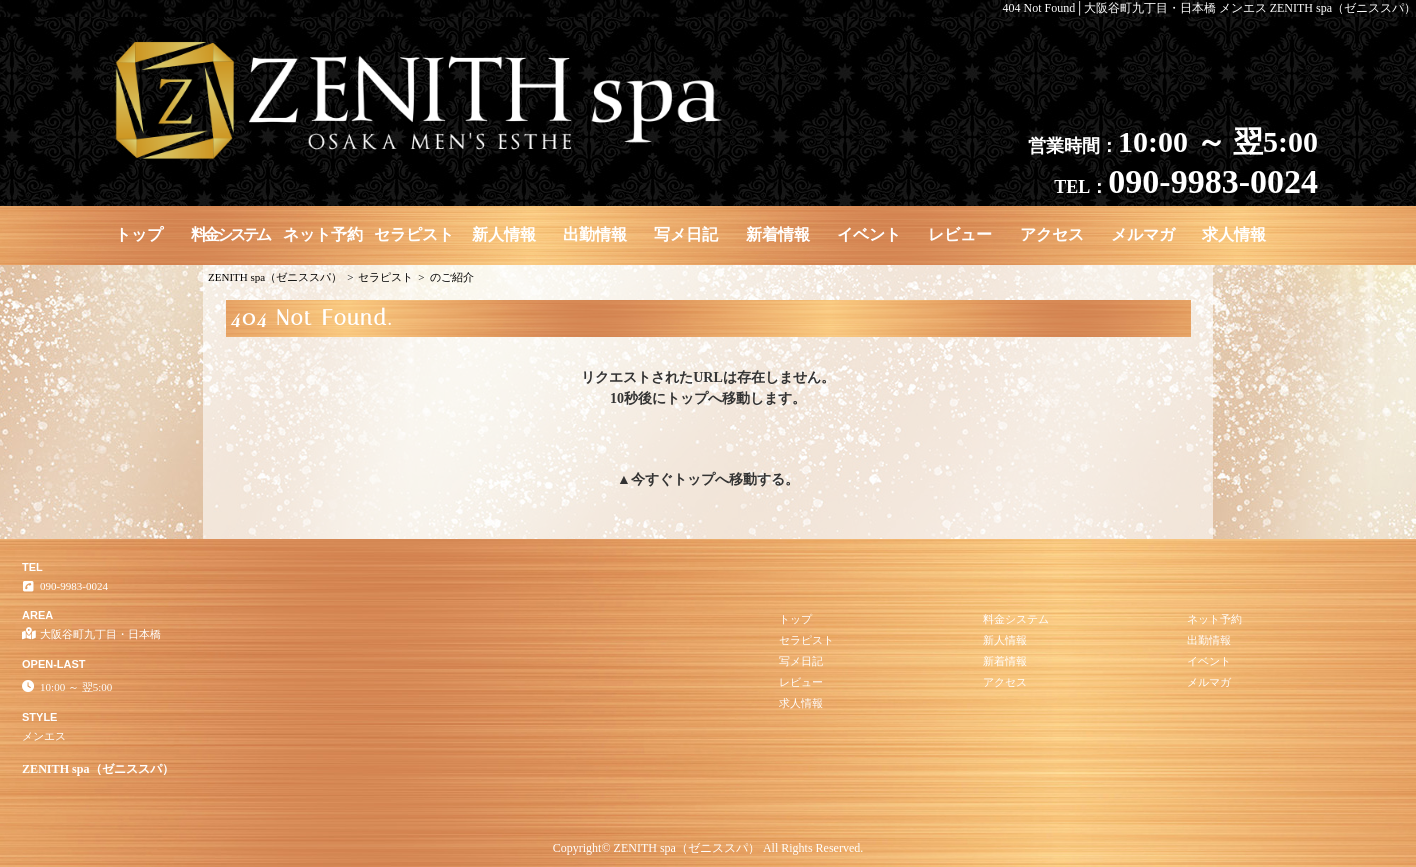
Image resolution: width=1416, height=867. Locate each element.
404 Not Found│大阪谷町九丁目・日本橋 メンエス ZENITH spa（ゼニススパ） (1210, 8)
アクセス (1052, 234)
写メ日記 (686, 234)
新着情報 (778, 234)
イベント (869, 234)
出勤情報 (595, 234)
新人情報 (504, 234)
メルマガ (1143, 234)
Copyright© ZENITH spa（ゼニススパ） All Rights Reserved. (708, 848)
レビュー (960, 234)
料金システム (230, 234)
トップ (139, 234)
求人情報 (1234, 234)
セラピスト (414, 234)
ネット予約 (323, 234)
